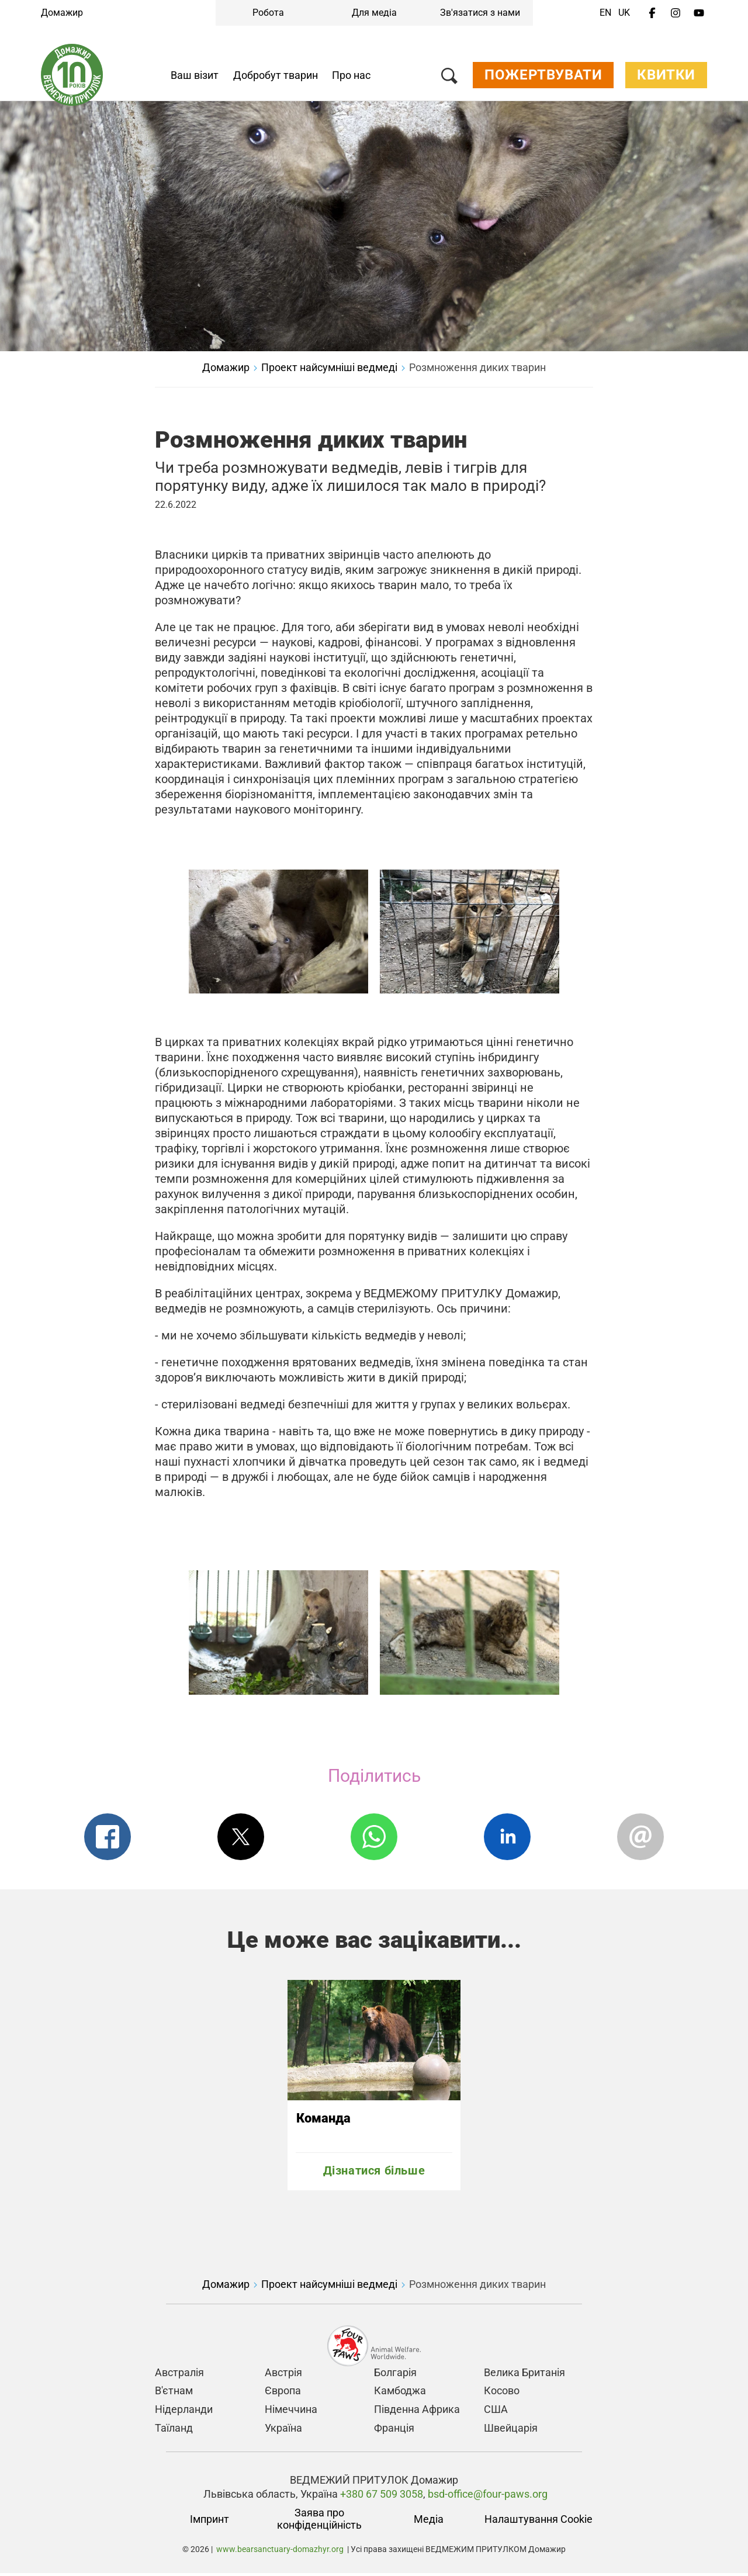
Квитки (666, 78)
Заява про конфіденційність (319, 2522)
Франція (394, 2430)
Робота (268, 12)
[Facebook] (652, 13)
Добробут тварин (275, 78)
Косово (502, 2393)
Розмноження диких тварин (477, 370)
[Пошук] (449, 81)
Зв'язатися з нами (480, 12)
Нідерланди (184, 2412)
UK (624, 12)
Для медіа (374, 12)
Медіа (429, 2522)
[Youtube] (699, 13)
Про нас (351, 78)
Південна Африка (417, 2412)
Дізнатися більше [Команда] (374, 2173)
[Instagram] (675, 13)
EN (605, 12)
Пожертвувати (543, 78)
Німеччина (291, 2412)
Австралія (179, 2375)
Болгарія (395, 2375)
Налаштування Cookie (538, 2522)
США (496, 2412)
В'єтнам (174, 2393)
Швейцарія (511, 2430)
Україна (283, 2430)
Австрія (283, 2375)
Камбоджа (400, 2393)
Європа (283, 2393)
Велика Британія (524, 2375)
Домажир (62, 12)
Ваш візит (195, 78)
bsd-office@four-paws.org (488, 2496)
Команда (323, 2121)
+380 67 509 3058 (380, 2496)
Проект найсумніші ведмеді (329, 370)
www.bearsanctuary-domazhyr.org (280, 2552)
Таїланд (174, 2430)
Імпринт (209, 2522)
